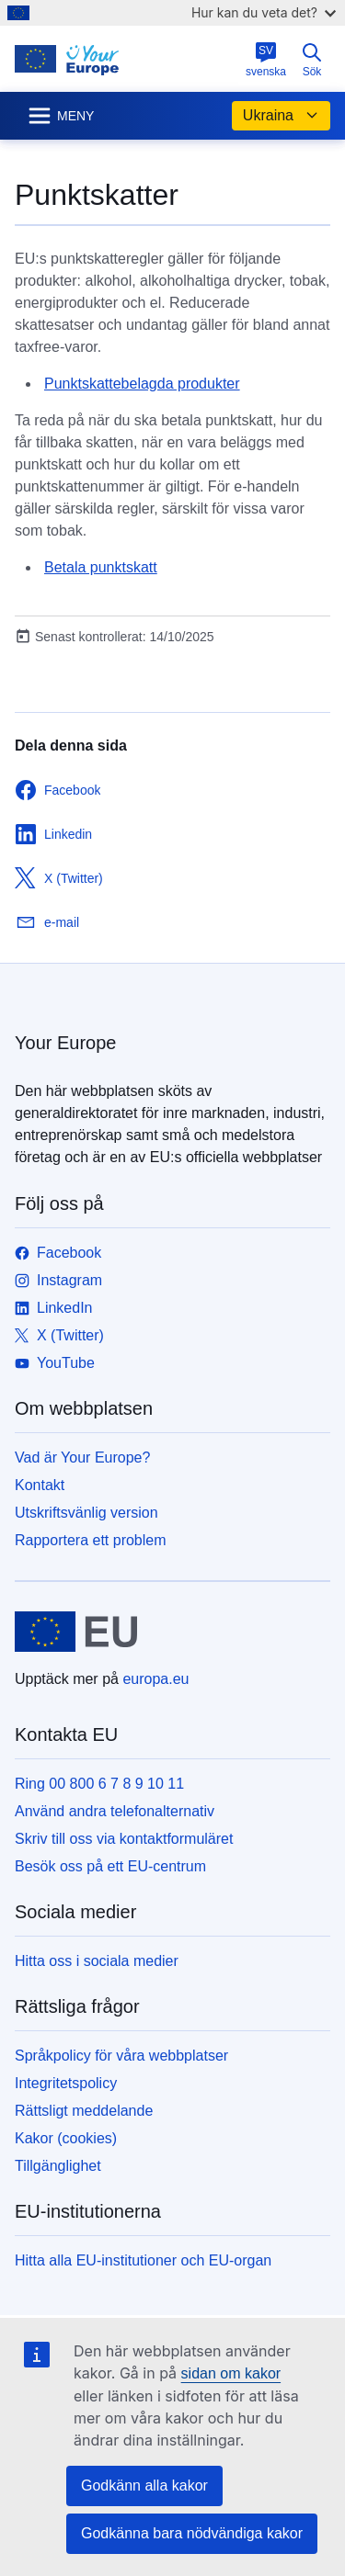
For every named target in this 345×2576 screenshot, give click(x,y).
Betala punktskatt (100, 567)
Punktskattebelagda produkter (142, 383)
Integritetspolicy (66, 2083)
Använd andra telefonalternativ (114, 1811)
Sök (312, 59)
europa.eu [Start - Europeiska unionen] (155, 1679)
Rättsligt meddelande (84, 2110)
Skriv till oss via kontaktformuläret (124, 1839)
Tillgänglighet (58, 2166)
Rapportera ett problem (91, 1540)
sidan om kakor (231, 2373)
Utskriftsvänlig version (86, 1512)
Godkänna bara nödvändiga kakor (192, 2533)
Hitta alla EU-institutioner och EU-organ (143, 2260)
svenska (266, 59)
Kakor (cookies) (66, 2138)
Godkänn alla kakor (144, 2485)
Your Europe (65, 1043)
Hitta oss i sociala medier (96, 1961)
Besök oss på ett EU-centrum (110, 1866)
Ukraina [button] (281, 116)
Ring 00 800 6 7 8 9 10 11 (99, 1783)
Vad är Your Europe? (82, 1457)
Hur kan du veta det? (263, 12)
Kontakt (39, 1485)
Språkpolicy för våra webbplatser (121, 2055)
